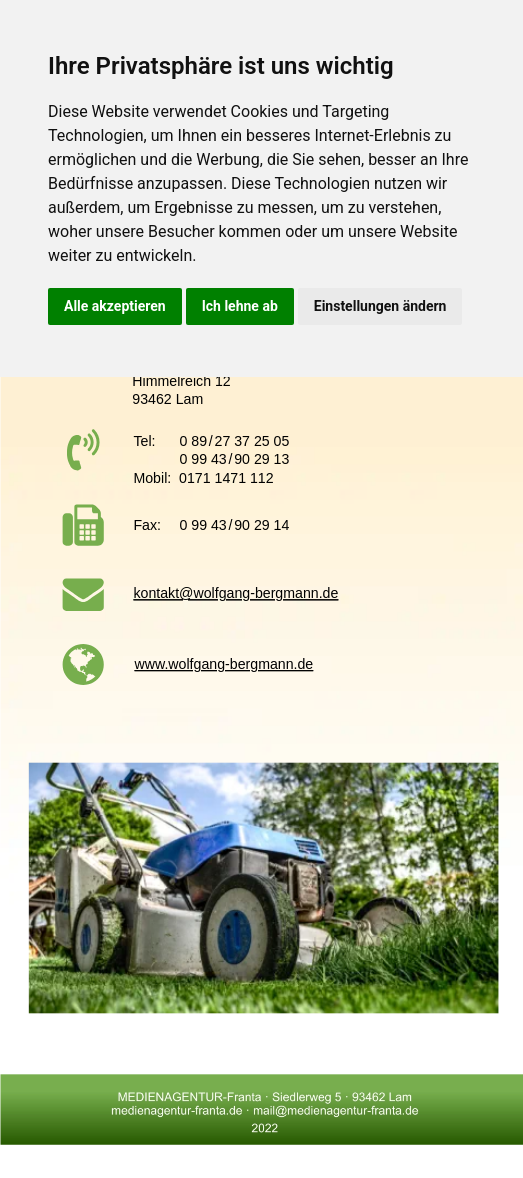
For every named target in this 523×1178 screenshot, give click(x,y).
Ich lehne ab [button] (240, 306)
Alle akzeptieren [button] (115, 306)
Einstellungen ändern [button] (380, 306)
